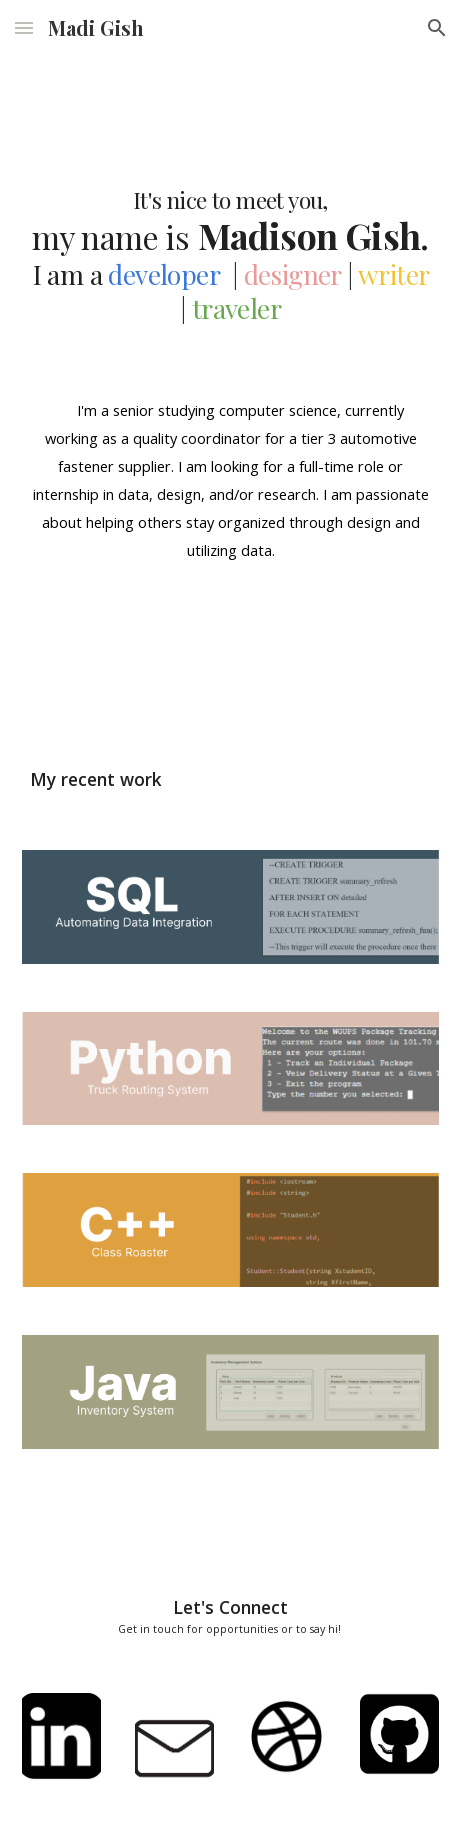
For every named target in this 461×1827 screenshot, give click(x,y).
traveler (236, 308)
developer (163, 274)
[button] (24, 27)
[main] (230, 209)
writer (393, 274)
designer (292, 274)
